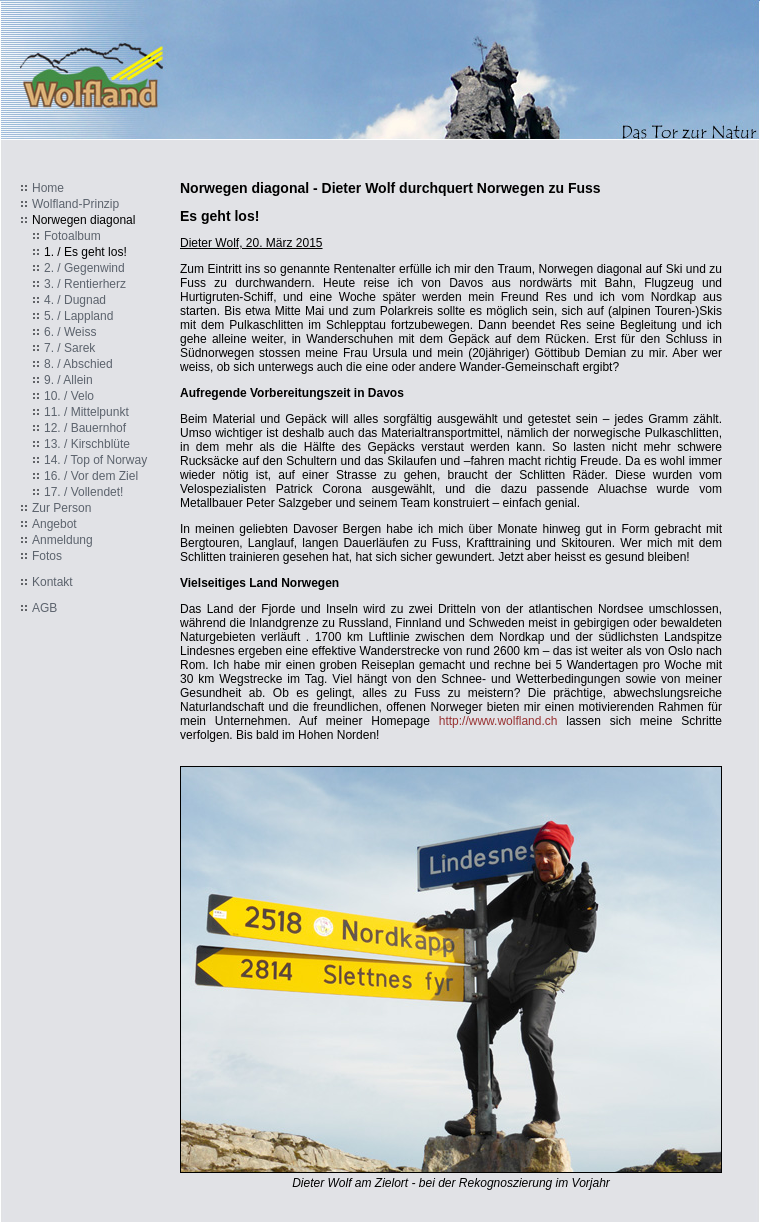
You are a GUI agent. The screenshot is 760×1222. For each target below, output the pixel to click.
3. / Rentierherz (85, 284)
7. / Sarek (69, 348)
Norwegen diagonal (83, 220)
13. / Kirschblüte (87, 444)
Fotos (47, 556)
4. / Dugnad (75, 300)
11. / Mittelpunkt (86, 412)
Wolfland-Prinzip (75, 204)
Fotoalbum (72, 236)
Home (48, 188)
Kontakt (52, 582)
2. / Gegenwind (84, 268)
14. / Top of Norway (95, 460)
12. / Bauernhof (85, 428)
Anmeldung (62, 540)
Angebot (54, 524)
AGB (44, 608)
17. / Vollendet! (83, 492)
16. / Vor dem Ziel (91, 476)
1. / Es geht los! (85, 252)
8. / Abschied (78, 364)
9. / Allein (68, 380)
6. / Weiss (70, 332)
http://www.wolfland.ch (498, 721)
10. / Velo (69, 396)
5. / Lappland (78, 316)
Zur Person (61, 508)
